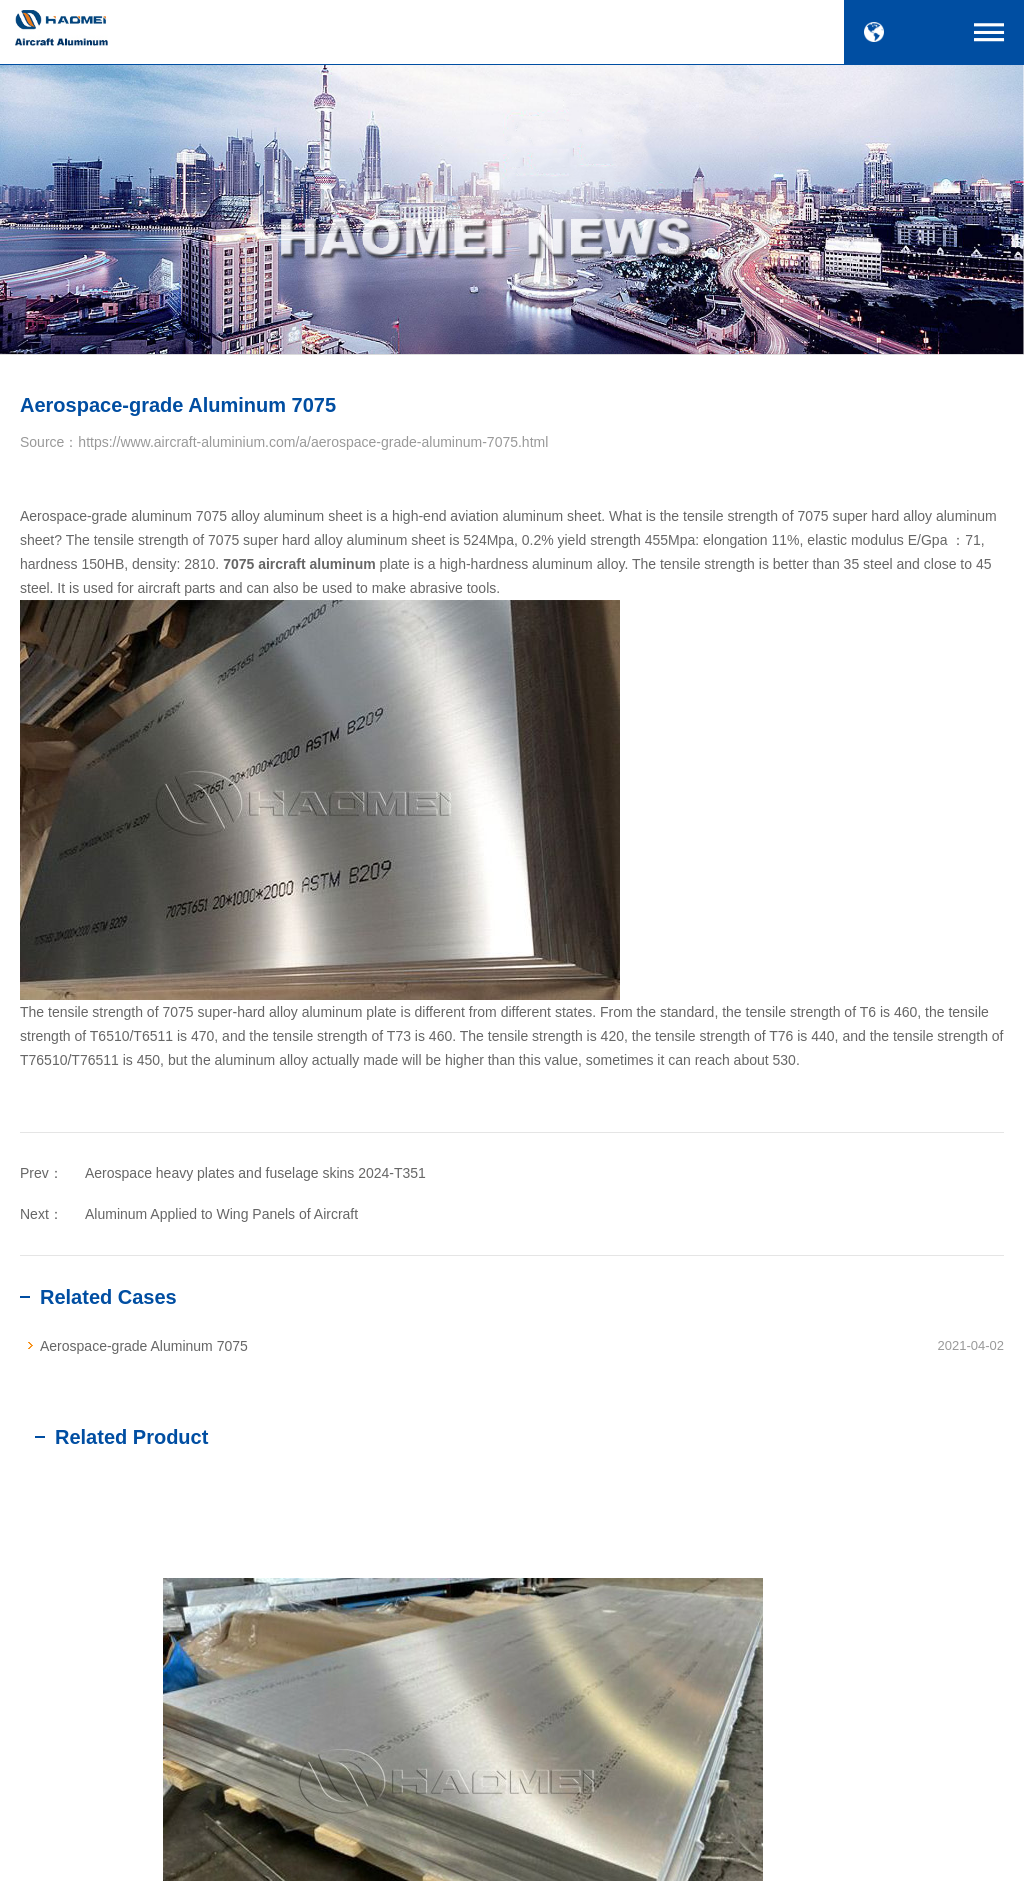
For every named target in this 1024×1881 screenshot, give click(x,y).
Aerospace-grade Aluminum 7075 (144, 1346)
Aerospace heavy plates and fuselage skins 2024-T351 (255, 1173)
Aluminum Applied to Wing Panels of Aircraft (221, 1214)
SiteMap (668, 1854)
